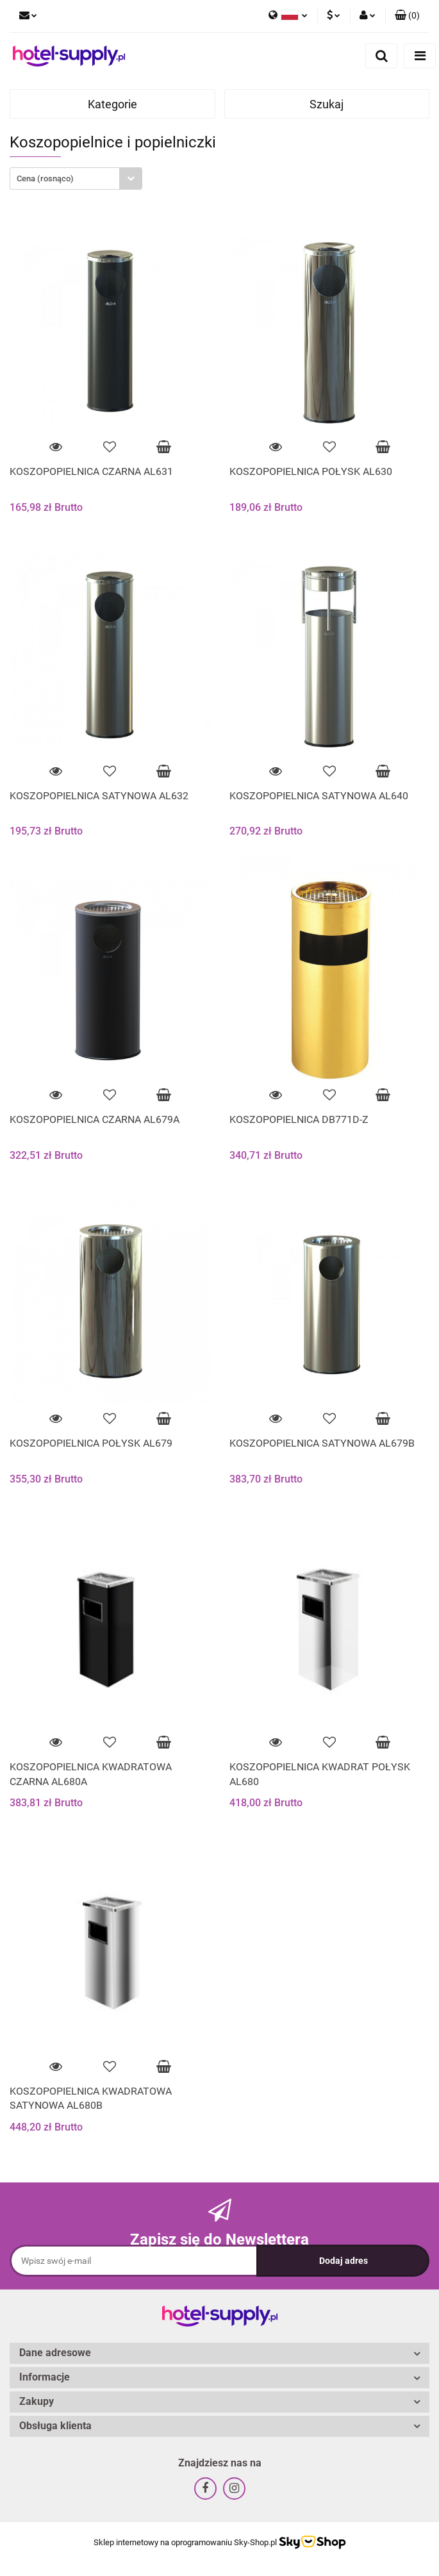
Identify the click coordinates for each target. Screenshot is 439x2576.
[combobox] (76, 178)
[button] (407, 16)
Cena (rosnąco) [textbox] (45, 178)
